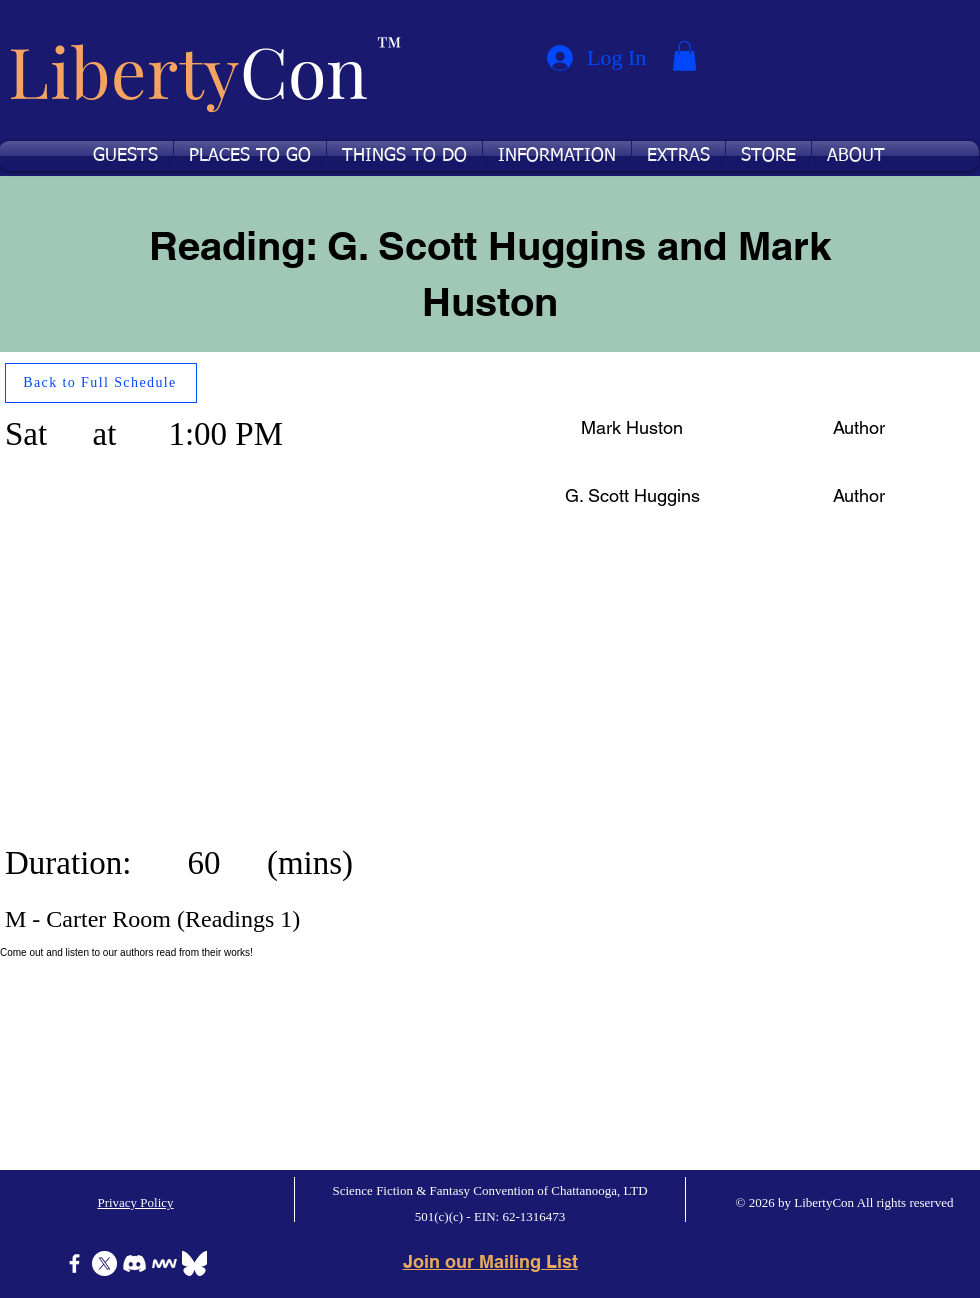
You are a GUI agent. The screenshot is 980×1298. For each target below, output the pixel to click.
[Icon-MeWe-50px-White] (164, 1263)
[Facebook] (74, 1263)
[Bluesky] (194, 1263)
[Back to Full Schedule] (101, 383)
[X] (104, 1263)
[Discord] (134, 1263)
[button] (684, 56)
